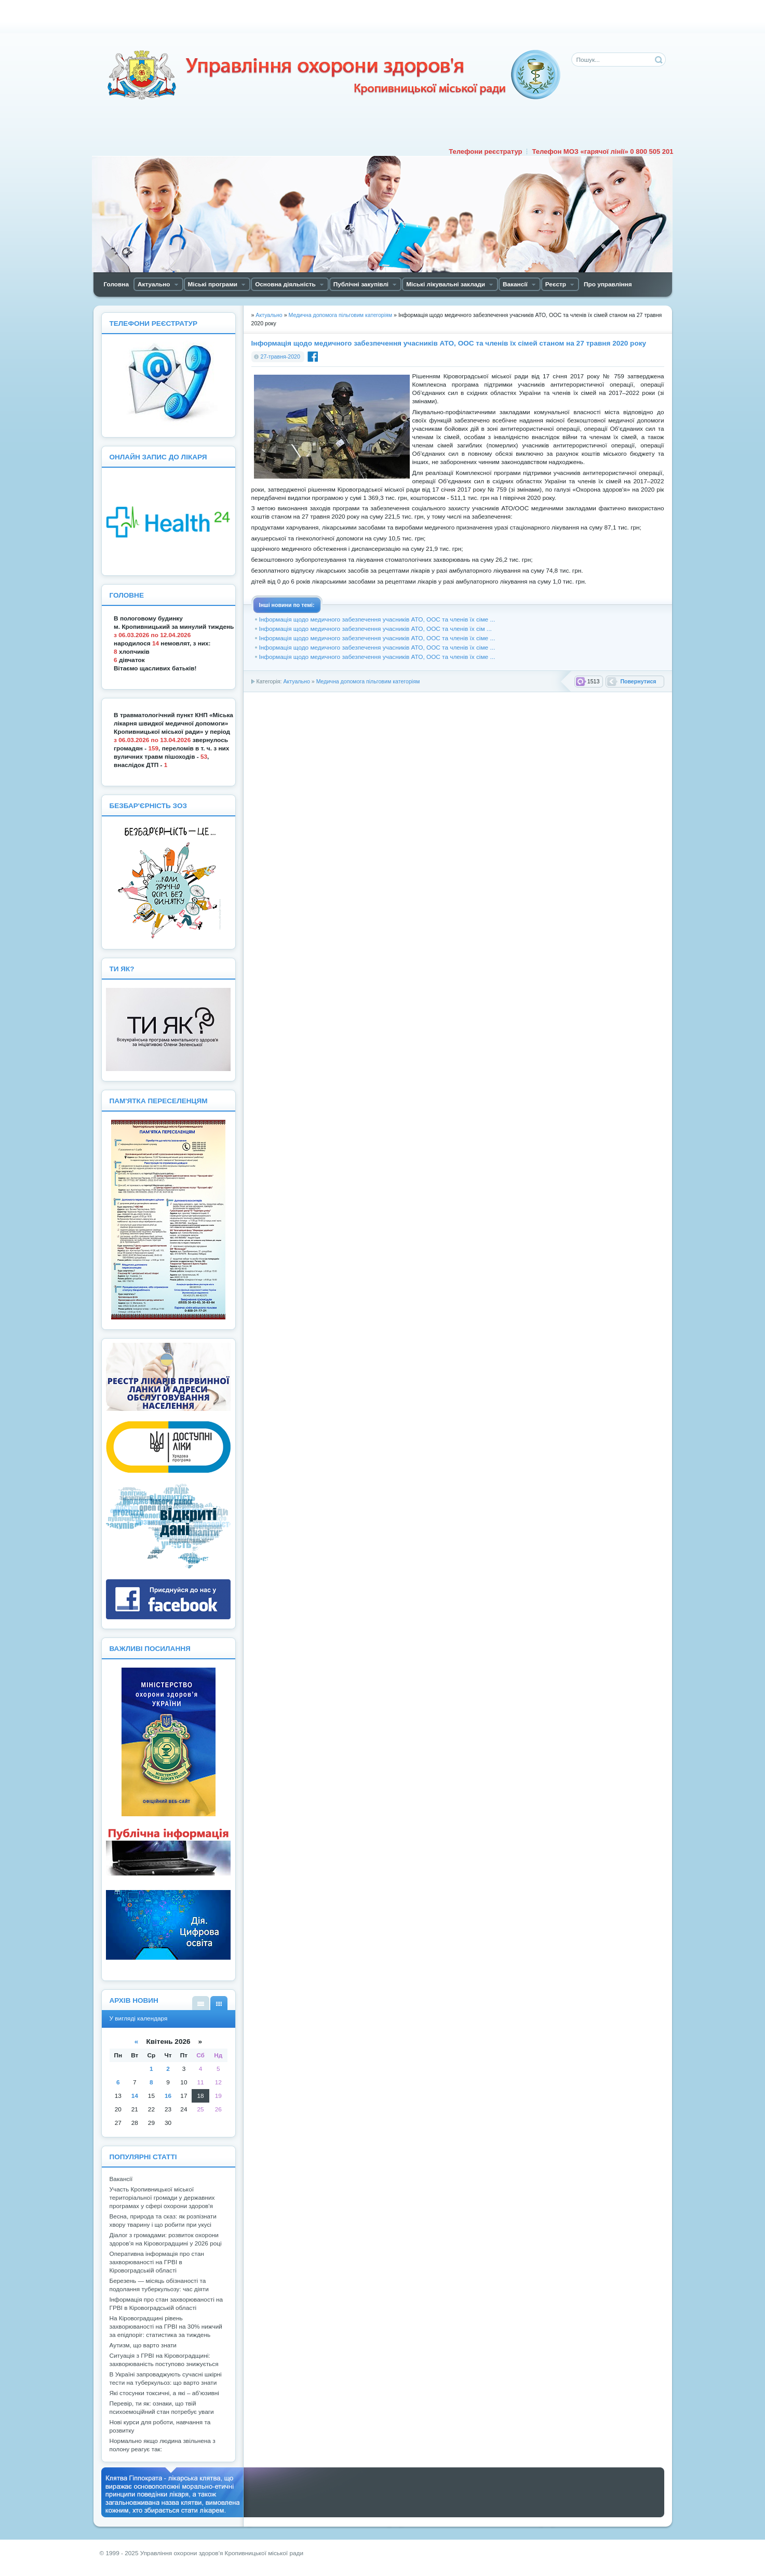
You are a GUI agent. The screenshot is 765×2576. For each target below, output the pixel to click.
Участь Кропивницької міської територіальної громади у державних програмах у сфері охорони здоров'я (162, 2198)
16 (168, 2095)
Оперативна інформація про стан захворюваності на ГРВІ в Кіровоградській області (157, 2262)
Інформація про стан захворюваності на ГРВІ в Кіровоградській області (166, 2303)
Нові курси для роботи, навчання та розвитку (160, 2426)
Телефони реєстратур (485, 151)
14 (134, 2095)
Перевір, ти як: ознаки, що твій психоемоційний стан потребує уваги (162, 2407)
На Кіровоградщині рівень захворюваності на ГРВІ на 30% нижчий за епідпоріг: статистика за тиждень (166, 2327)
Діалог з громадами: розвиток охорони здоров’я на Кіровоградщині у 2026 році (166, 2239)
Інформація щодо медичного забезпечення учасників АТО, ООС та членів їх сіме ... (377, 619)
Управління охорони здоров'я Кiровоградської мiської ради (333, 75)
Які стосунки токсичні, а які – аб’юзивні (164, 2393)
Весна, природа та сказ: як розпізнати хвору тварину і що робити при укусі (163, 2220)
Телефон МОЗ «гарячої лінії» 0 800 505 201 (602, 151)
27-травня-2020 (280, 356)
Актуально (296, 681)
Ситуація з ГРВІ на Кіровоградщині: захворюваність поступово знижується (164, 2360)
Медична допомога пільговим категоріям (368, 681)
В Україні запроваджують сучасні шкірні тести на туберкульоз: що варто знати (166, 2378)
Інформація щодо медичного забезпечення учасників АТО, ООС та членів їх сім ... (375, 628)
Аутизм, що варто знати (143, 2345)
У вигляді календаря (218, 2003)
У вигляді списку (200, 2003)
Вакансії (121, 2179)
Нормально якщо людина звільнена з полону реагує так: (163, 2445)
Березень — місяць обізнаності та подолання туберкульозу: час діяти (159, 2285)
